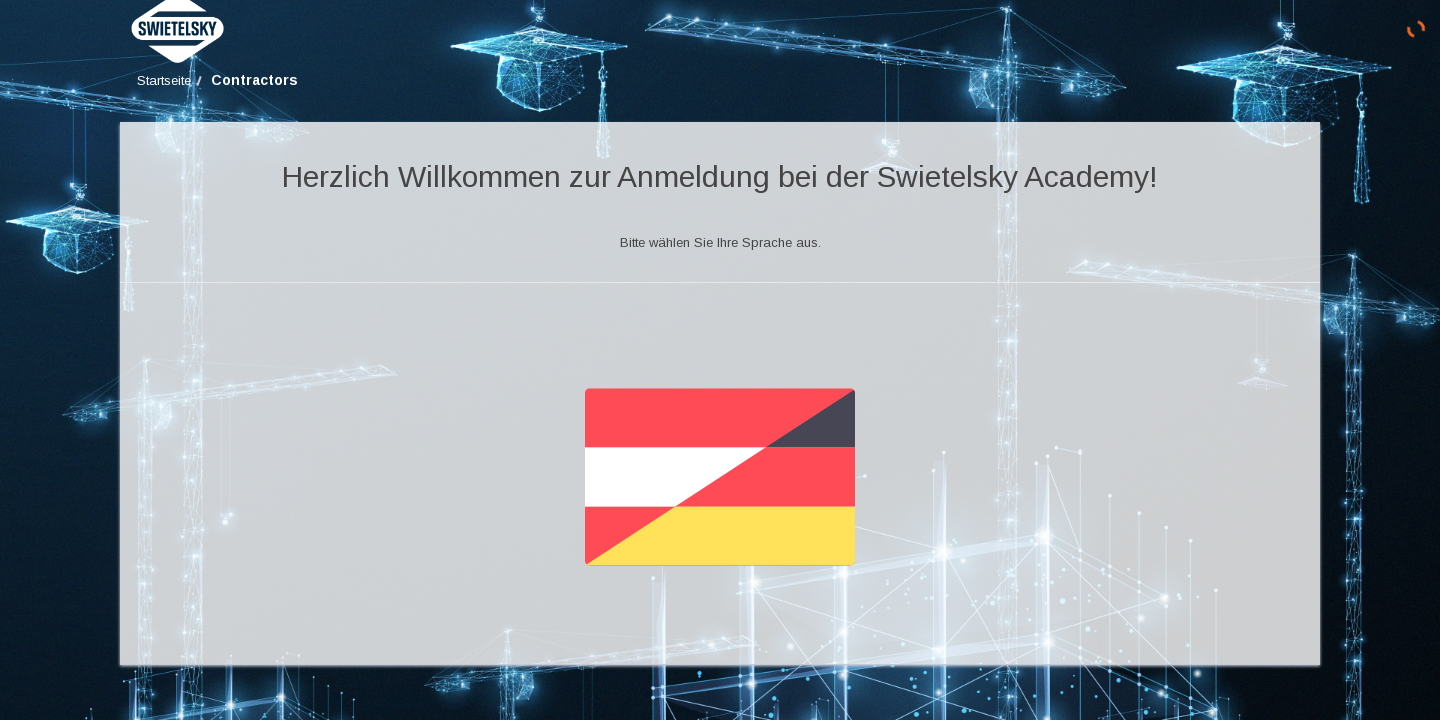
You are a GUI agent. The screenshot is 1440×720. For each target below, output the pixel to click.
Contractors (254, 80)
